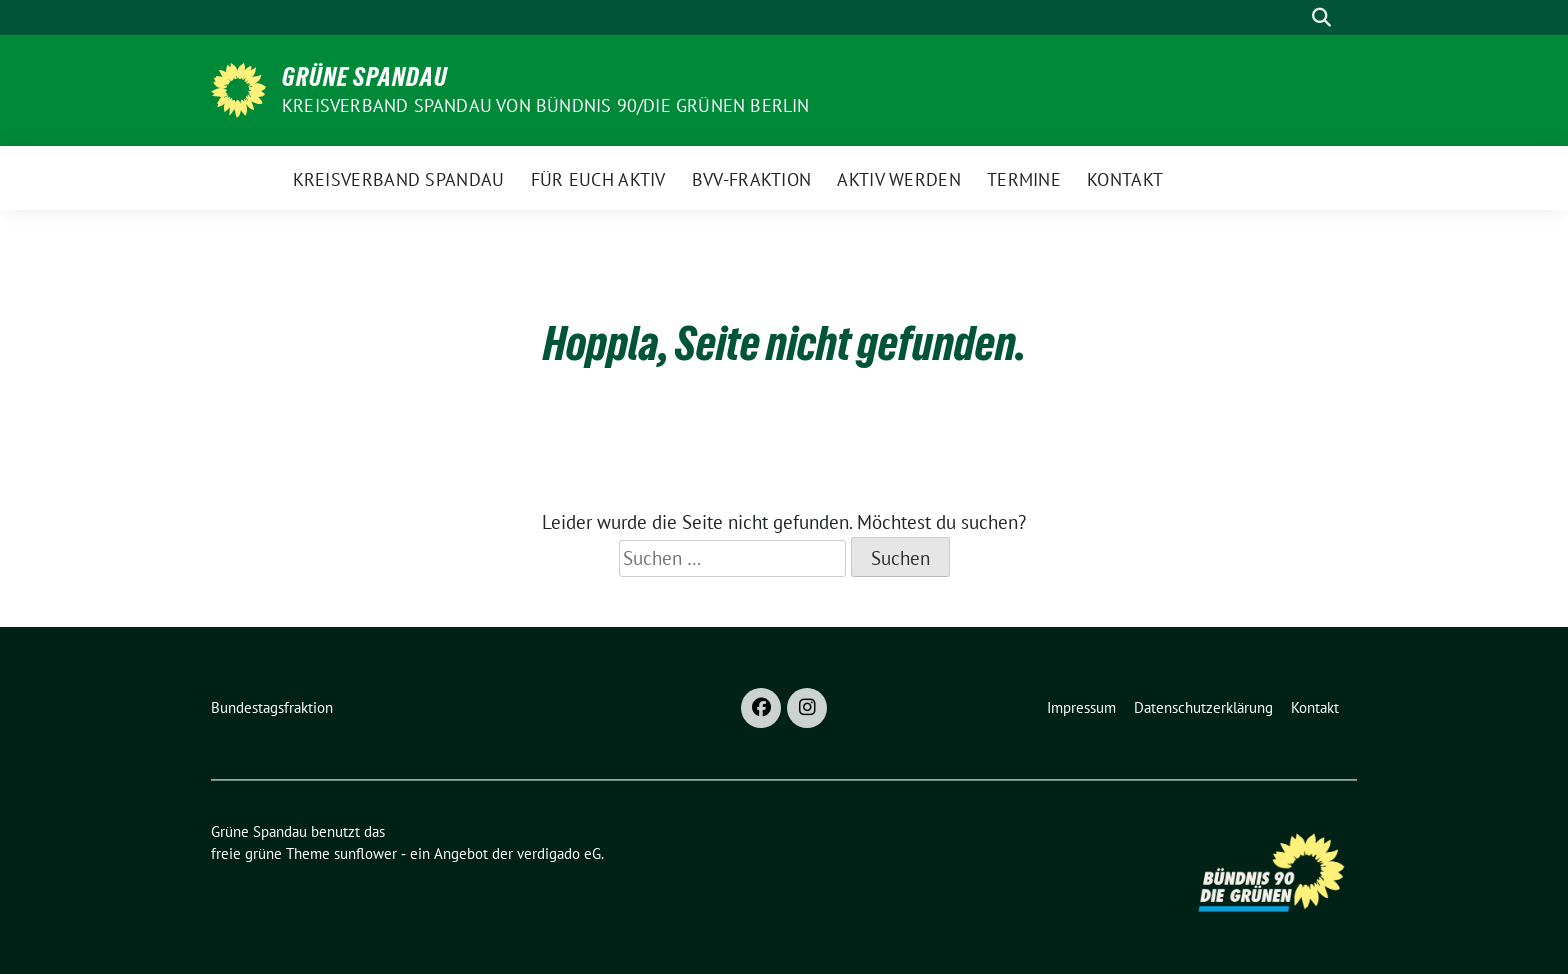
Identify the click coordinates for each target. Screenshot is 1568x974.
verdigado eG (559, 853)
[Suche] (1293, 17)
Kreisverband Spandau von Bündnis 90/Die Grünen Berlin (546, 105)
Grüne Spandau (365, 77)
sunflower (365, 853)
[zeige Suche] (1321, 17)
